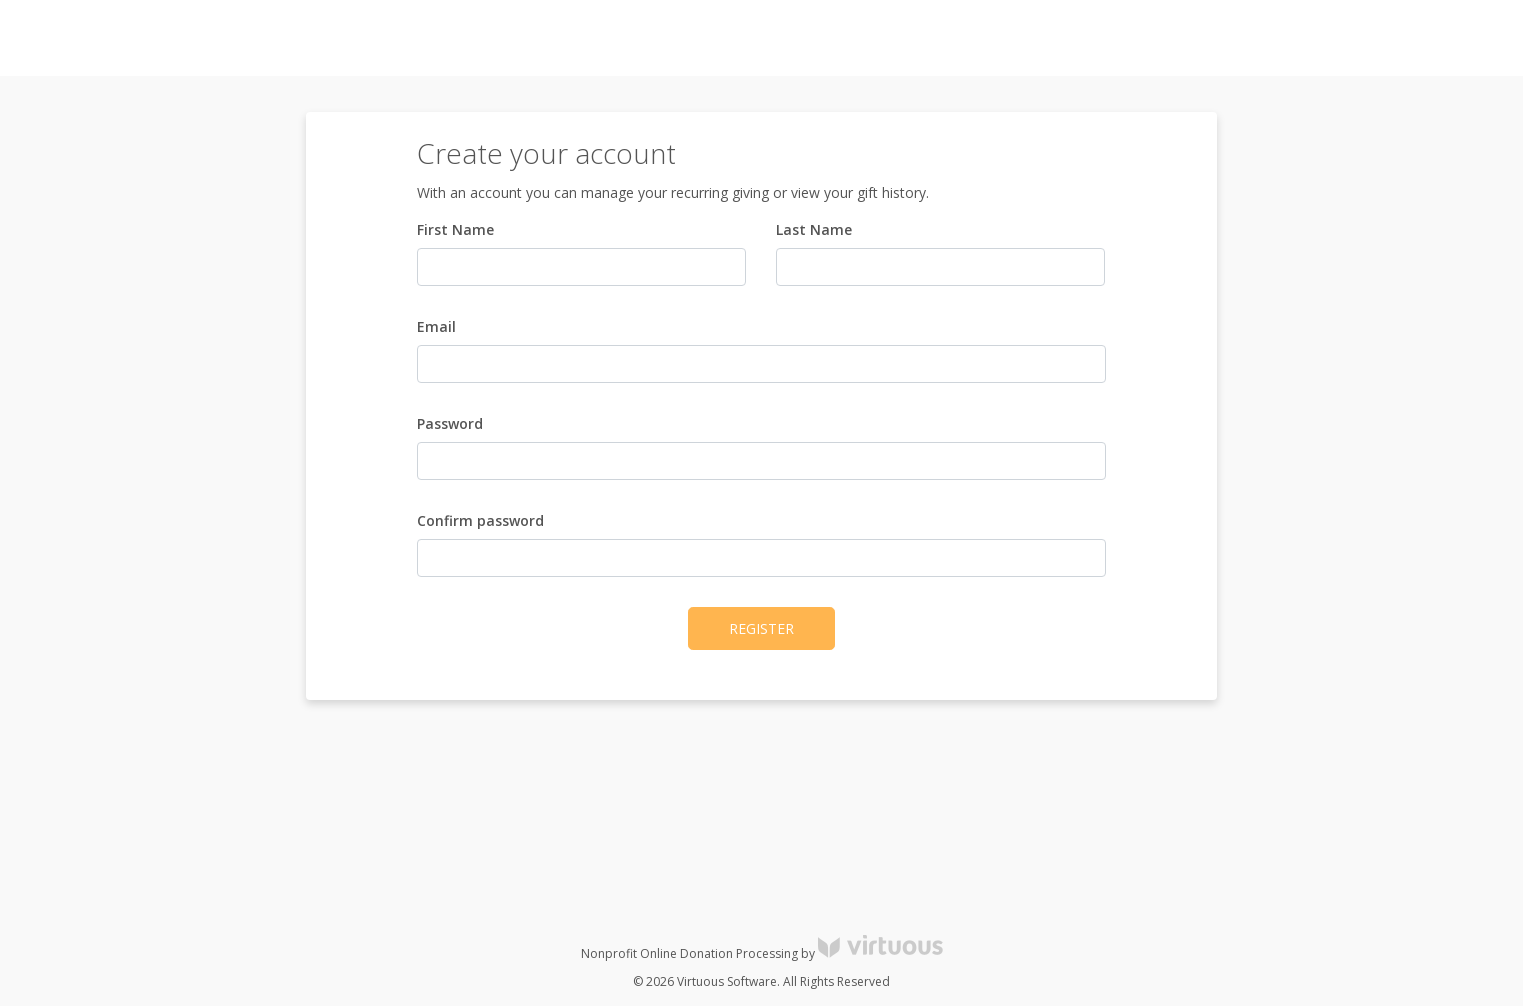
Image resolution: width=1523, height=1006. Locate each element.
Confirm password (480, 520)
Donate (1472, 38)
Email (436, 326)
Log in (1327, 38)
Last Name (814, 229)
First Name (455, 229)
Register (1397, 38)
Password (450, 423)
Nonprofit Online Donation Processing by (762, 953)
